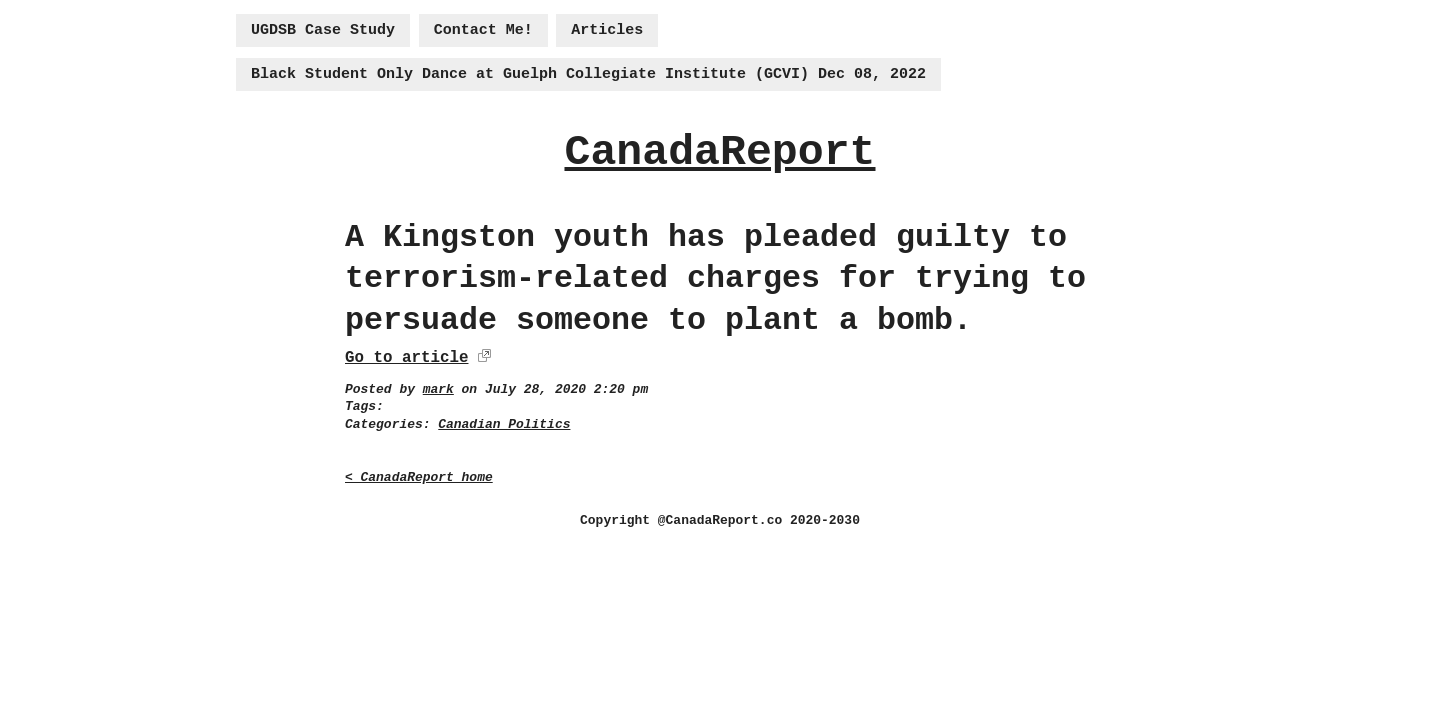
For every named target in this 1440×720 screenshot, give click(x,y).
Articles (607, 30)
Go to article (406, 358)
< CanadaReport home (419, 477)
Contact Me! (483, 30)
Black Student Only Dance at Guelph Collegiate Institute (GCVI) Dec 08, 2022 (588, 74)
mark (438, 389)
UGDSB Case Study (323, 30)
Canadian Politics (504, 424)
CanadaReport (719, 152)
